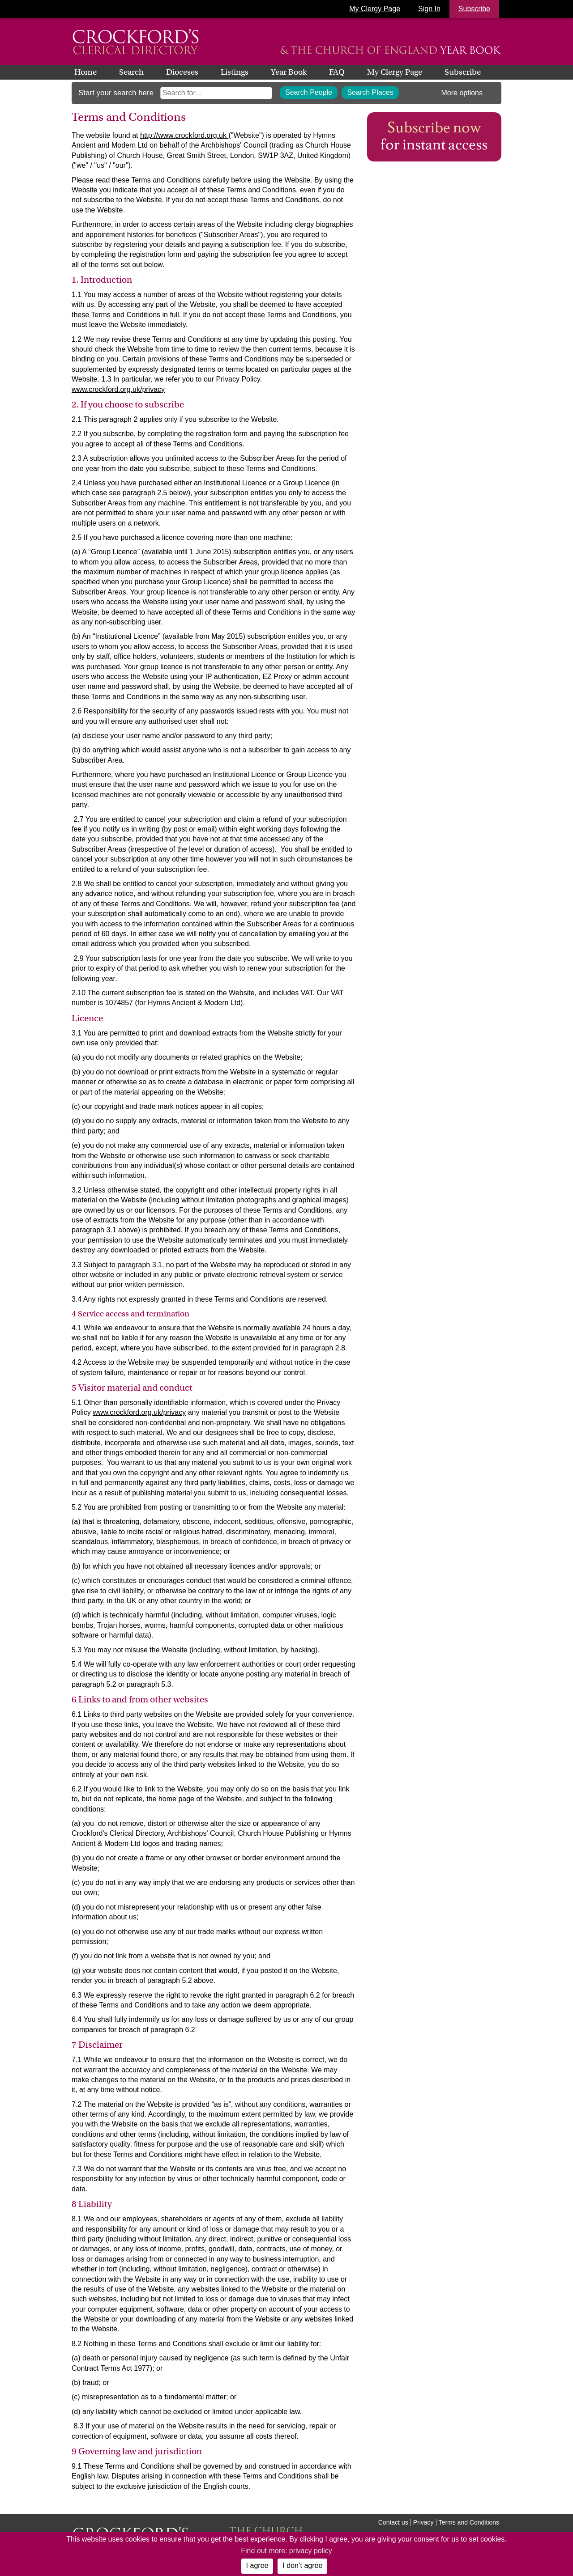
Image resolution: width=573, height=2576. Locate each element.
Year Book (289, 72)
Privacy (423, 2522)
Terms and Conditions (469, 2522)
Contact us (393, 2522)
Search (131, 72)
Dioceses (182, 72)
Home (85, 72)
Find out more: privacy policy (286, 2551)
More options (462, 93)
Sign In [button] (429, 9)
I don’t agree (302, 2565)
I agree (257, 2565)
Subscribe (463, 72)
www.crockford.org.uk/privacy (118, 389)
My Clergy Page (374, 9)
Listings (234, 72)
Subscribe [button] (474, 9)
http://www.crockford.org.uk (184, 135)
